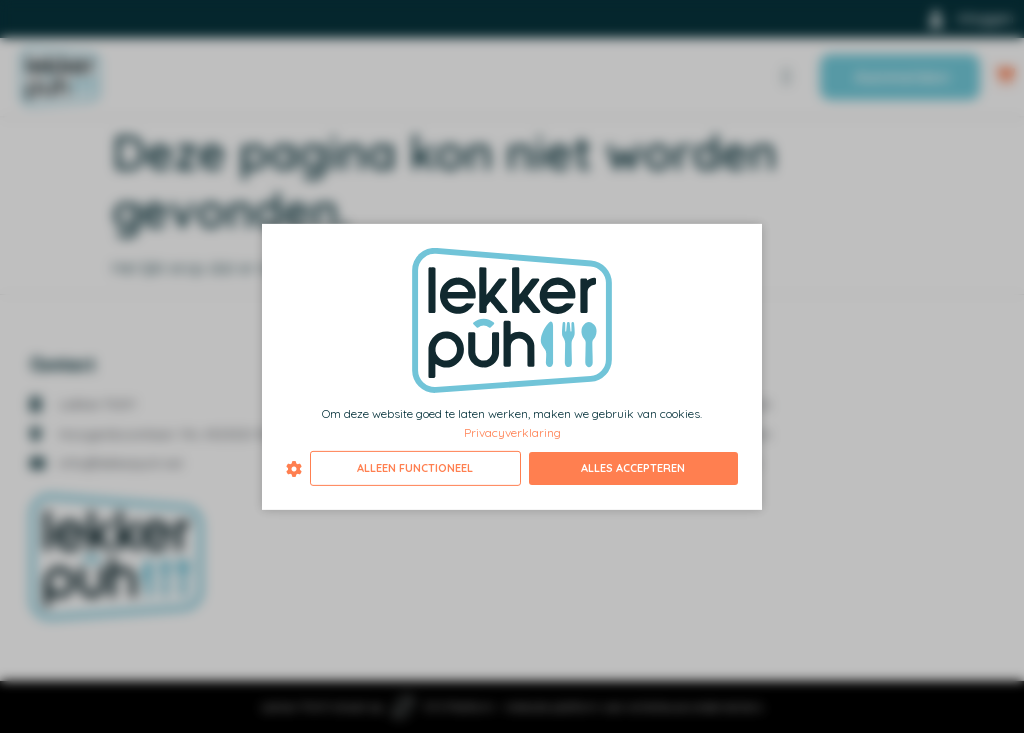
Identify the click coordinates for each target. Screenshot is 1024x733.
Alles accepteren (633, 468)
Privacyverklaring (512, 432)
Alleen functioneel (415, 468)
